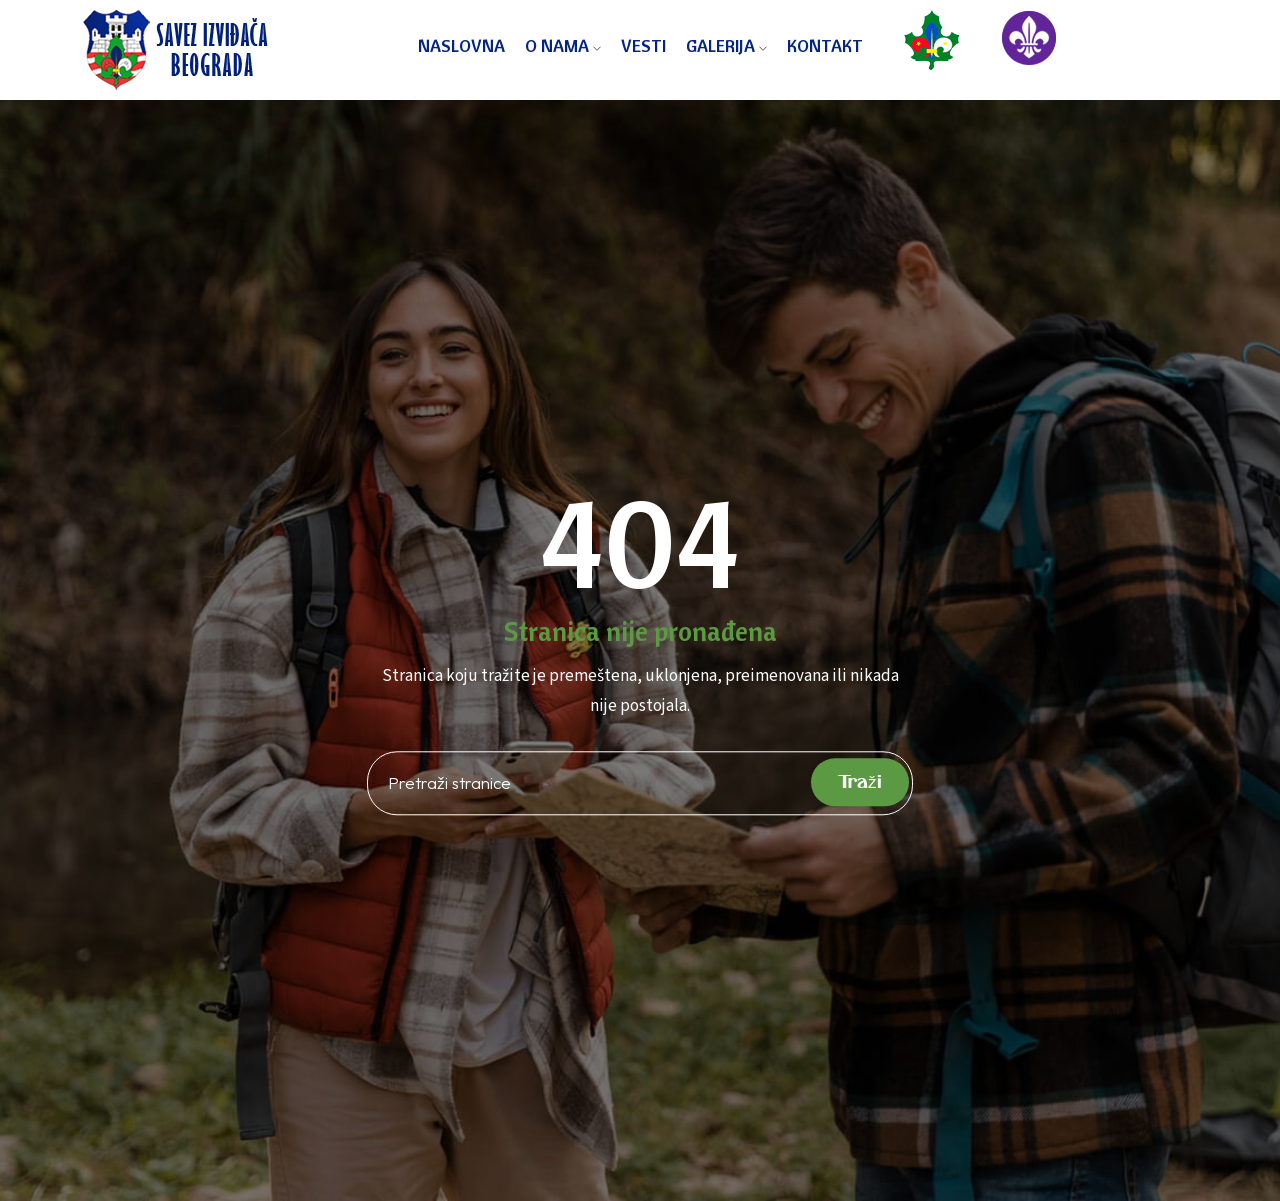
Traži (860, 781)
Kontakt (825, 45)
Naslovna (461, 45)
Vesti (643, 45)
